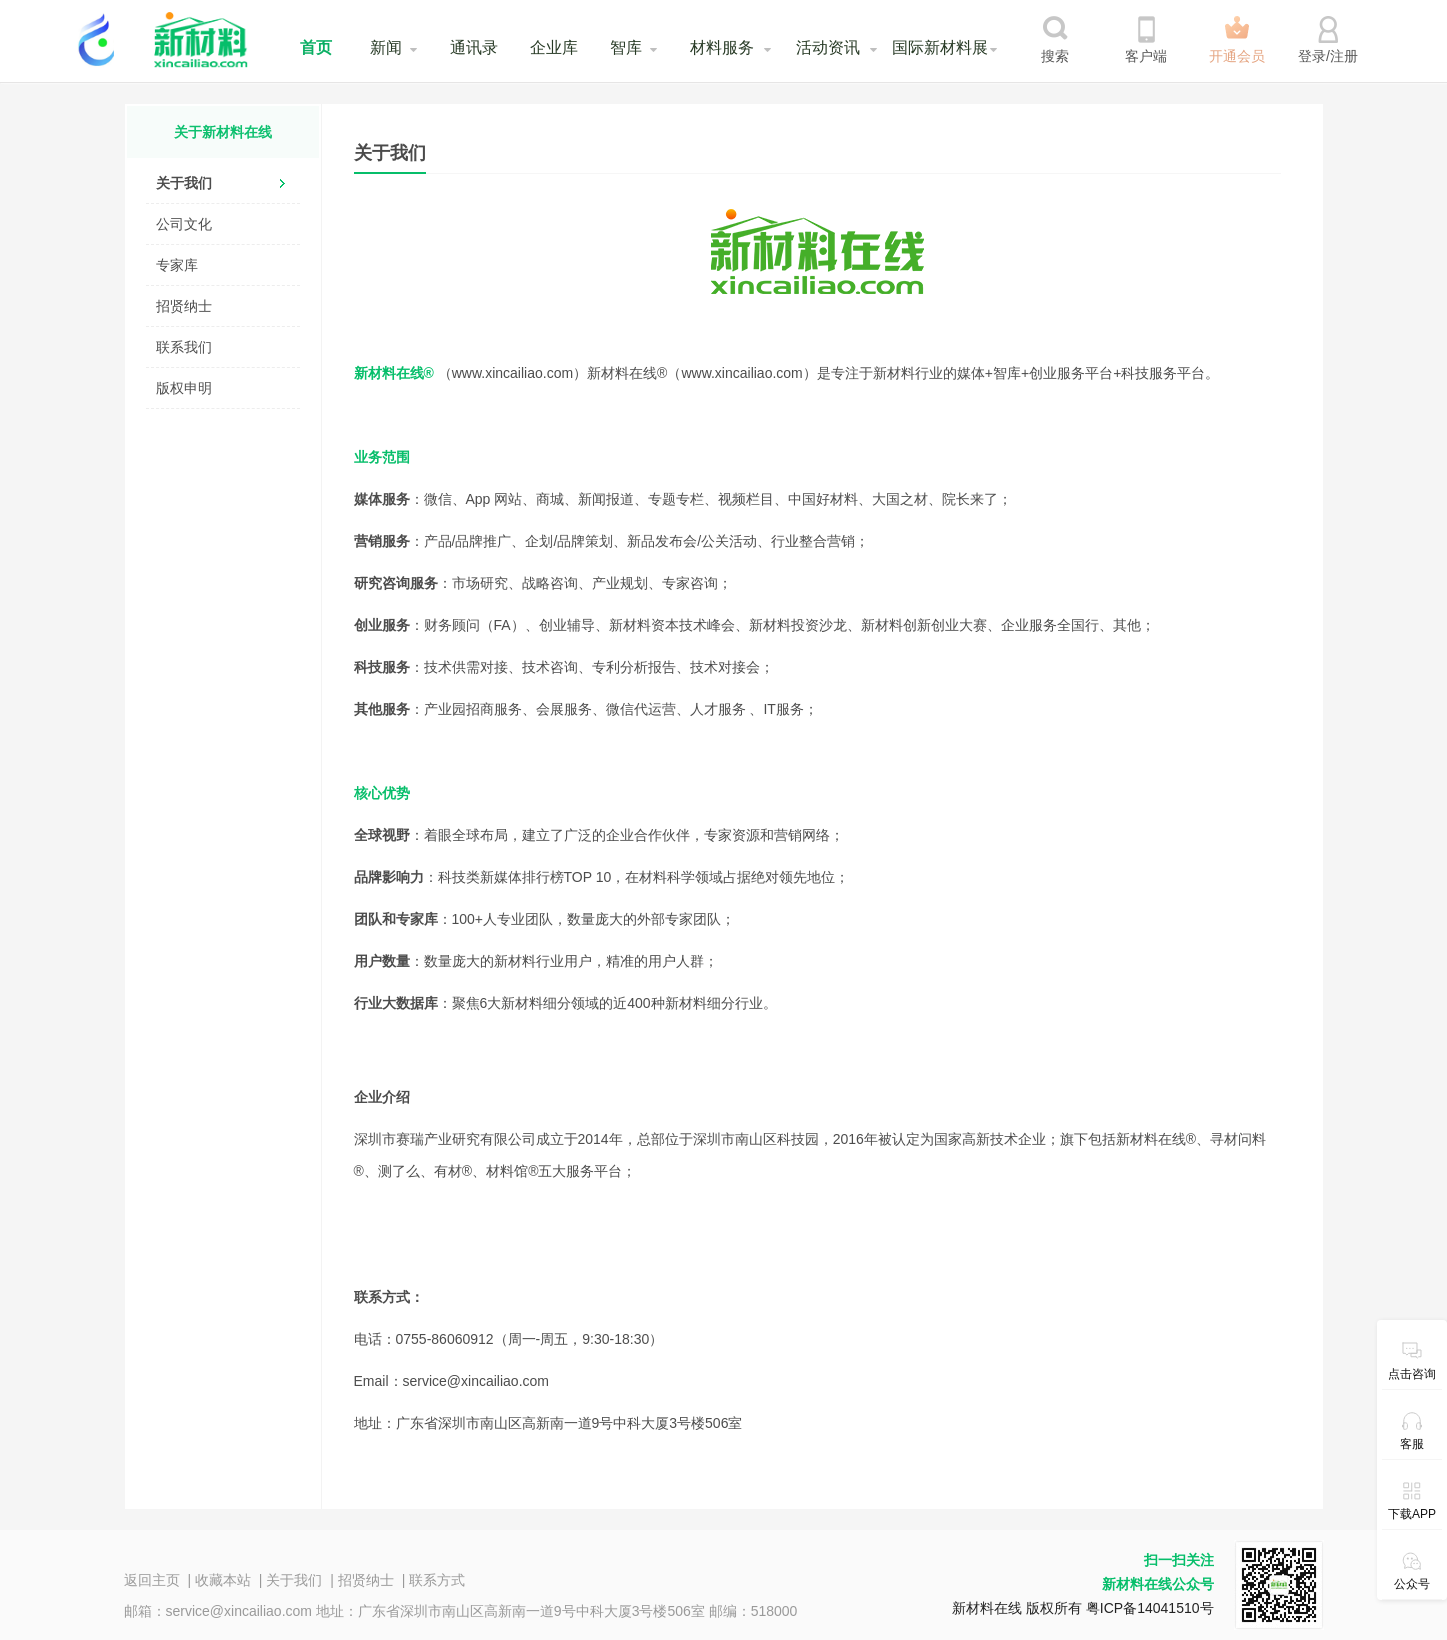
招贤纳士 (184, 306)
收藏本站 (223, 1580)
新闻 (386, 47)
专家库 (177, 265)
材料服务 (722, 47)
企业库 (554, 47)
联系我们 (184, 347)
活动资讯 (828, 47)
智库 (626, 47)
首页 (316, 47)
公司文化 (184, 224)
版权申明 (184, 388)
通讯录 (474, 47)
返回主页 (152, 1580)
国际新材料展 (940, 47)
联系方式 (437, 1580)
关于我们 (184, 183)
